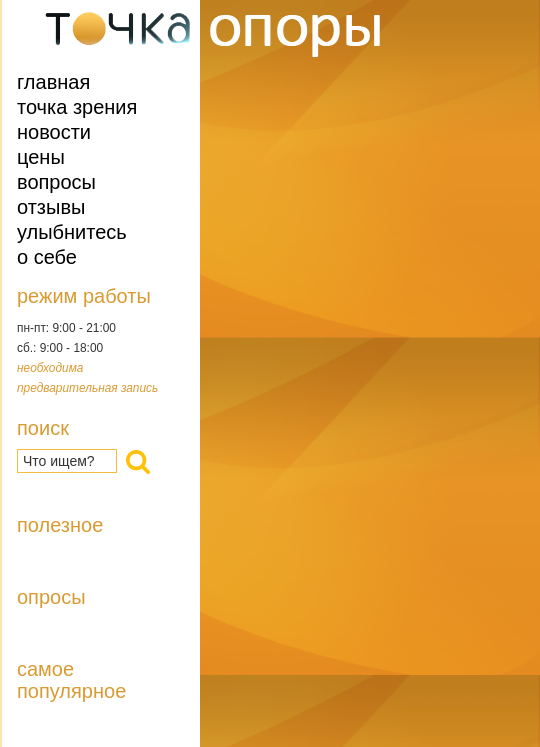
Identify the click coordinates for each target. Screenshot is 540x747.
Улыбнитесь (72, 232)
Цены (41, 157)
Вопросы (56, 182)
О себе (47, 257)
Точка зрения (77, 107)
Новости (54, 132)
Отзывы (51, 207)
